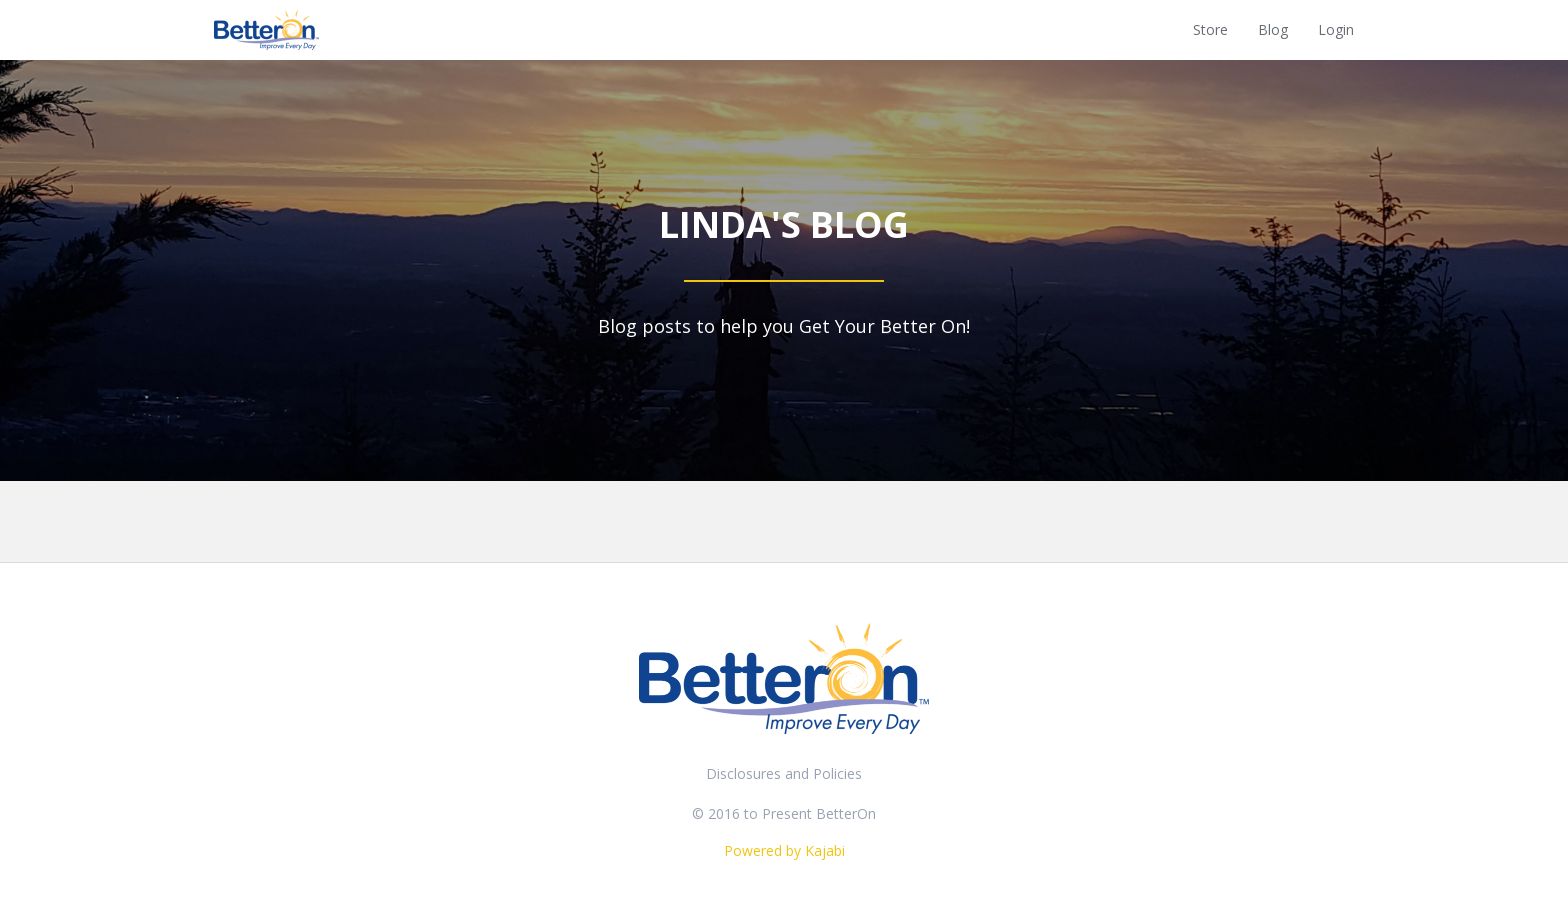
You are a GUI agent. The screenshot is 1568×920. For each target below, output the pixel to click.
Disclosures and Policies (784, 773)
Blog (1273, 29)
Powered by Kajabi (784, 850)
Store (1210, 29)
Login (1336, 29)
